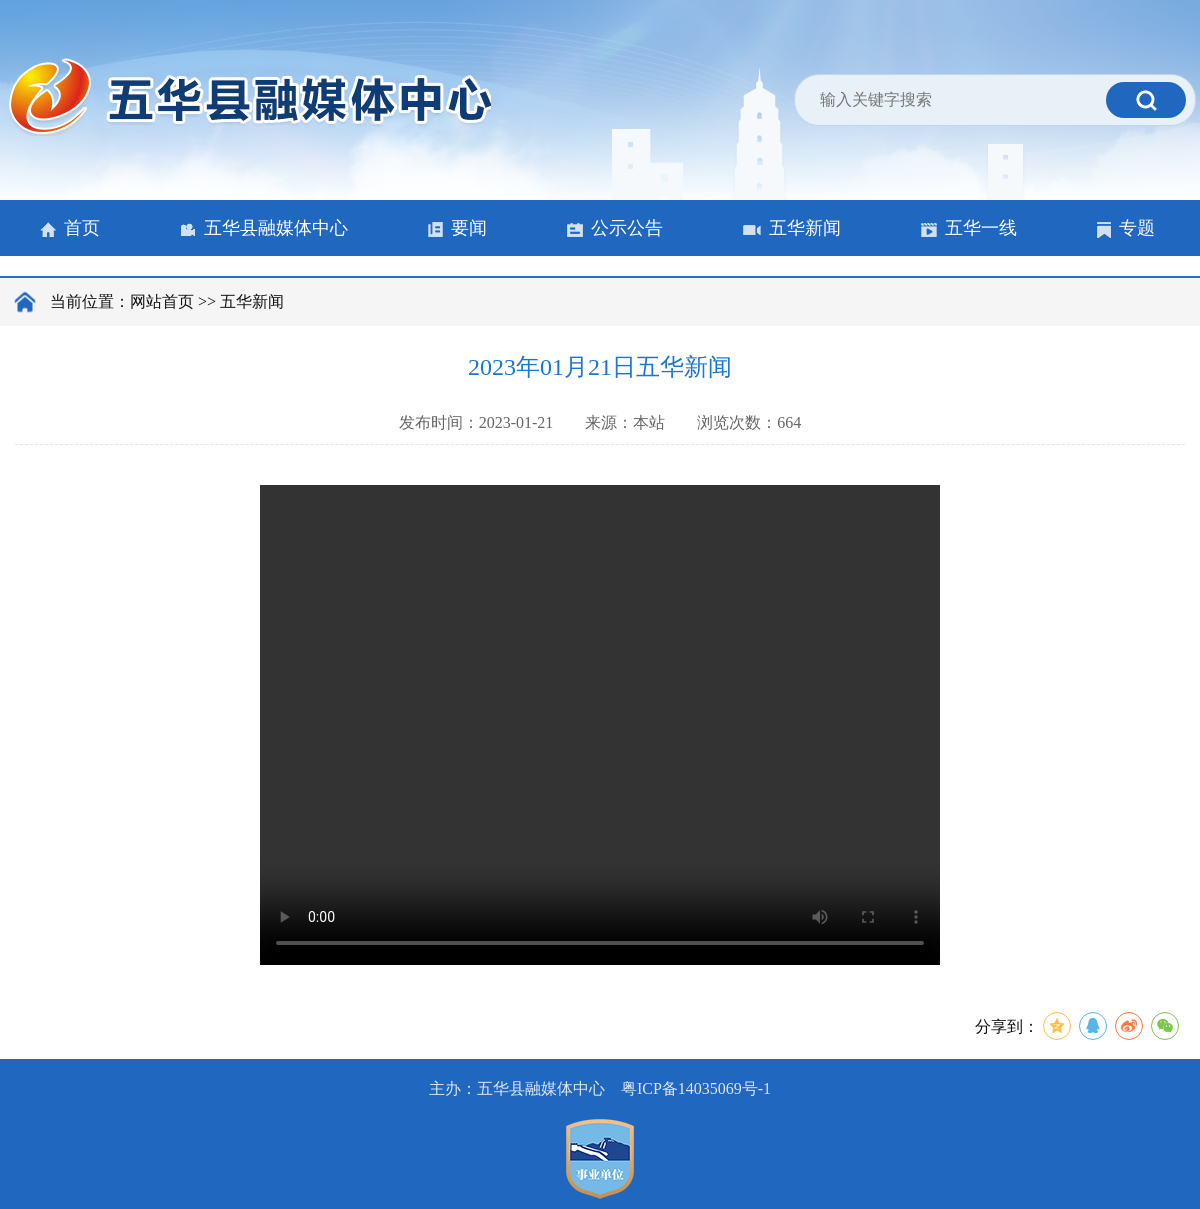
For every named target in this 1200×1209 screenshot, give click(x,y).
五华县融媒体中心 (264, 228)
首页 (70, 228)
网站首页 (162, 301)
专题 (1126, 228)
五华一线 (969, 228)
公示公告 (615, 228)
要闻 (457, 228)
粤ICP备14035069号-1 (696, 1088)
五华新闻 (792, 228)
